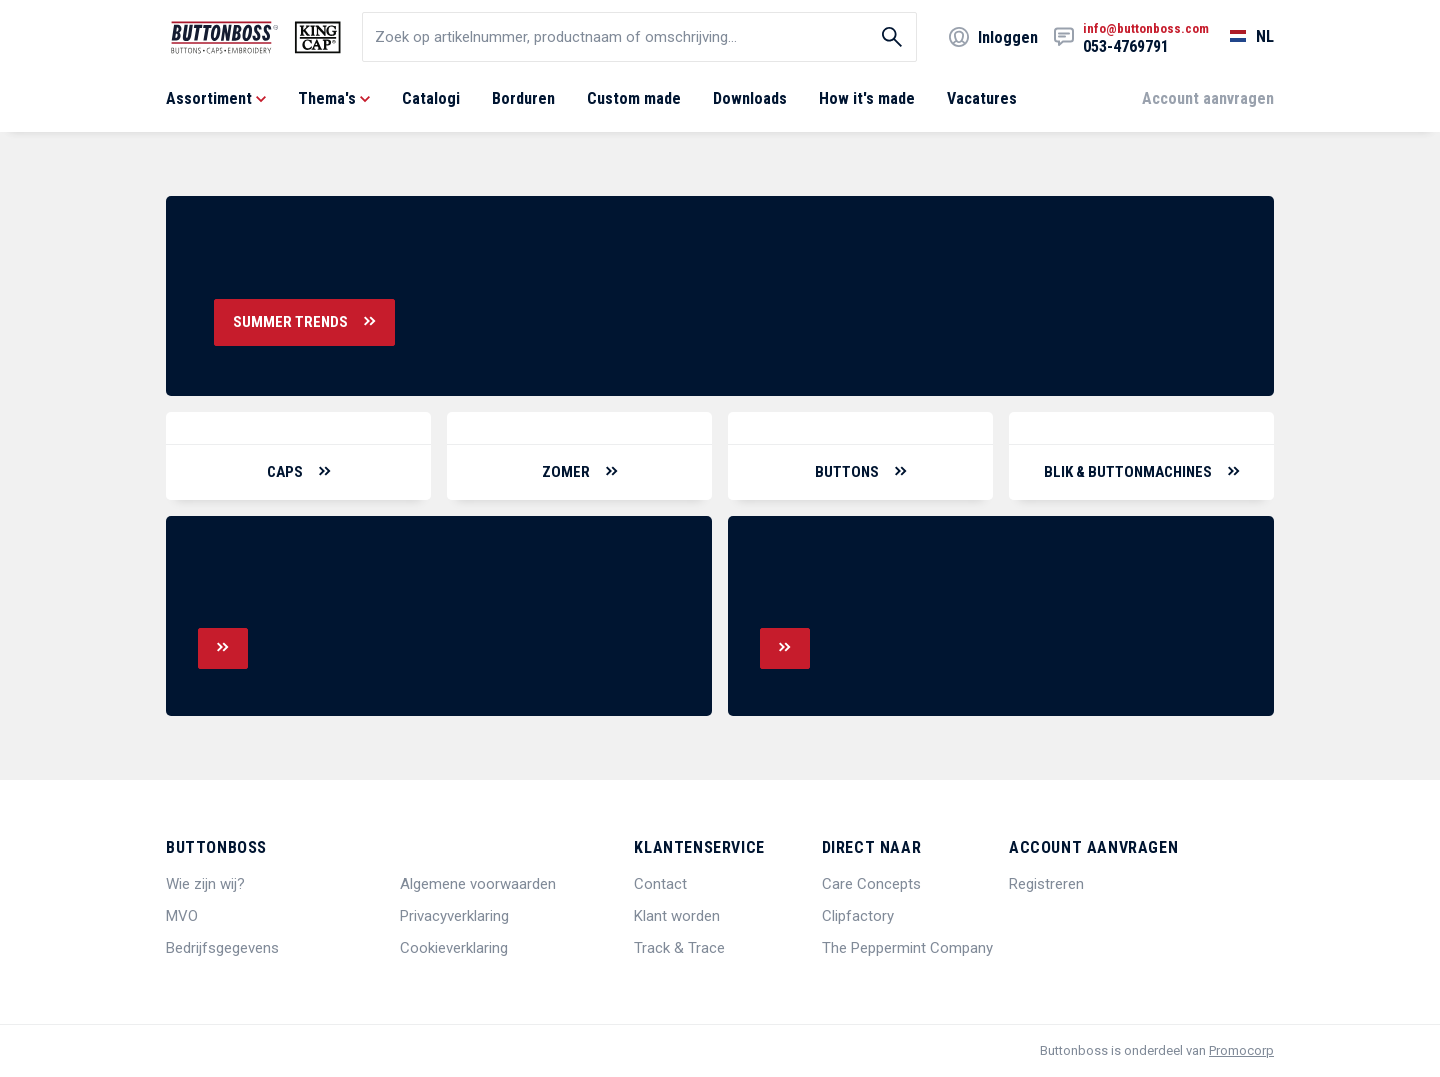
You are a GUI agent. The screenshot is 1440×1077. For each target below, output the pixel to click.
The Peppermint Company (907, 948)
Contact (660, 884)
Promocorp (1241, 1050)
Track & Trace (679, 948)
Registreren (1046, 884)
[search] (639, 37)
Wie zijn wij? (205, 884)
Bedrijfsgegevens (222, 948)
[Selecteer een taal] (1241, 37)
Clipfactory (858, 916)
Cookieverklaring (454, 948)
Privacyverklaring (454, 916)
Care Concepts (871, 884)
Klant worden (677, 916)
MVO (182, 916)
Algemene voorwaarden (478, 884)
